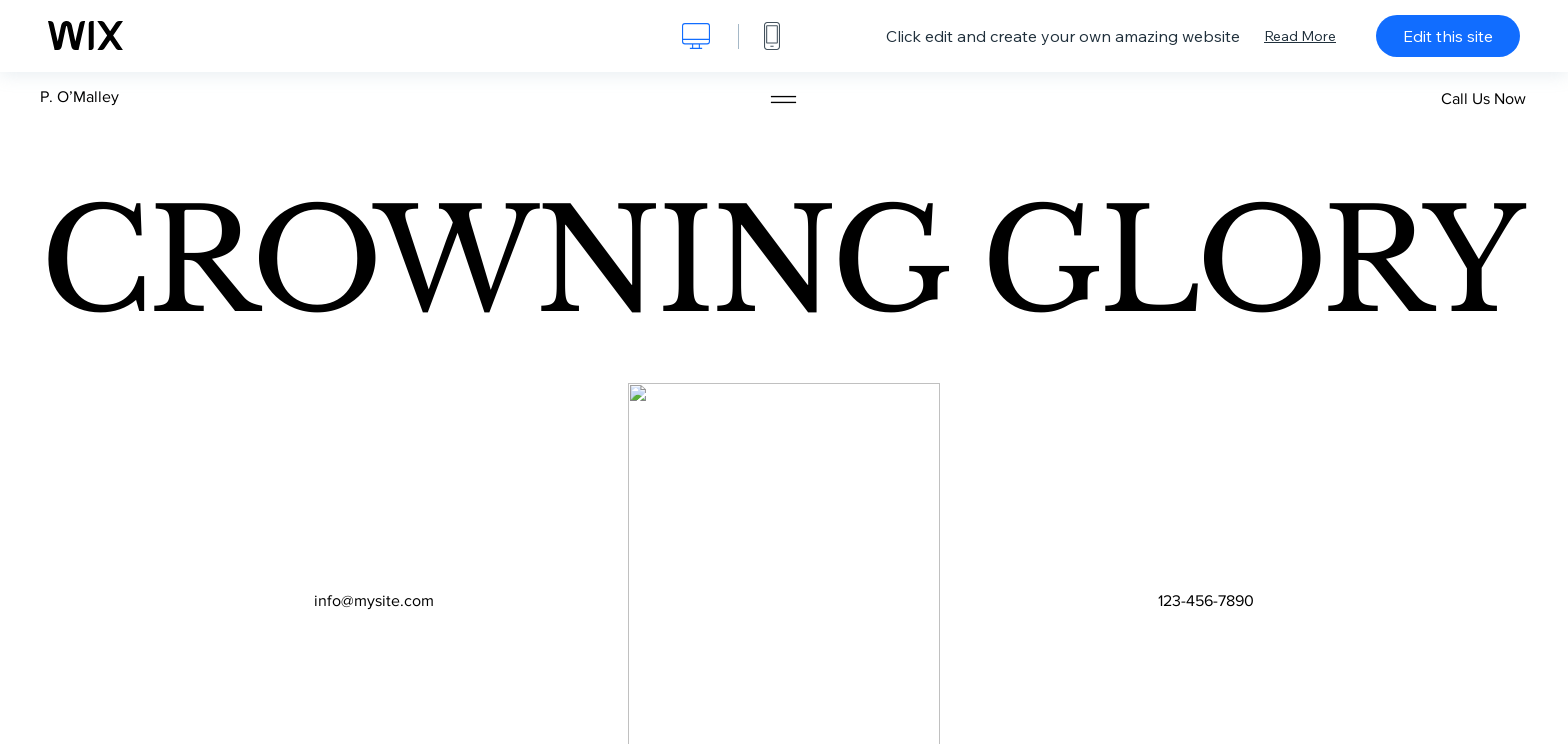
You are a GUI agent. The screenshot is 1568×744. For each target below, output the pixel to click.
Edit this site (1448, 36)
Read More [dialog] (1300, 36)
